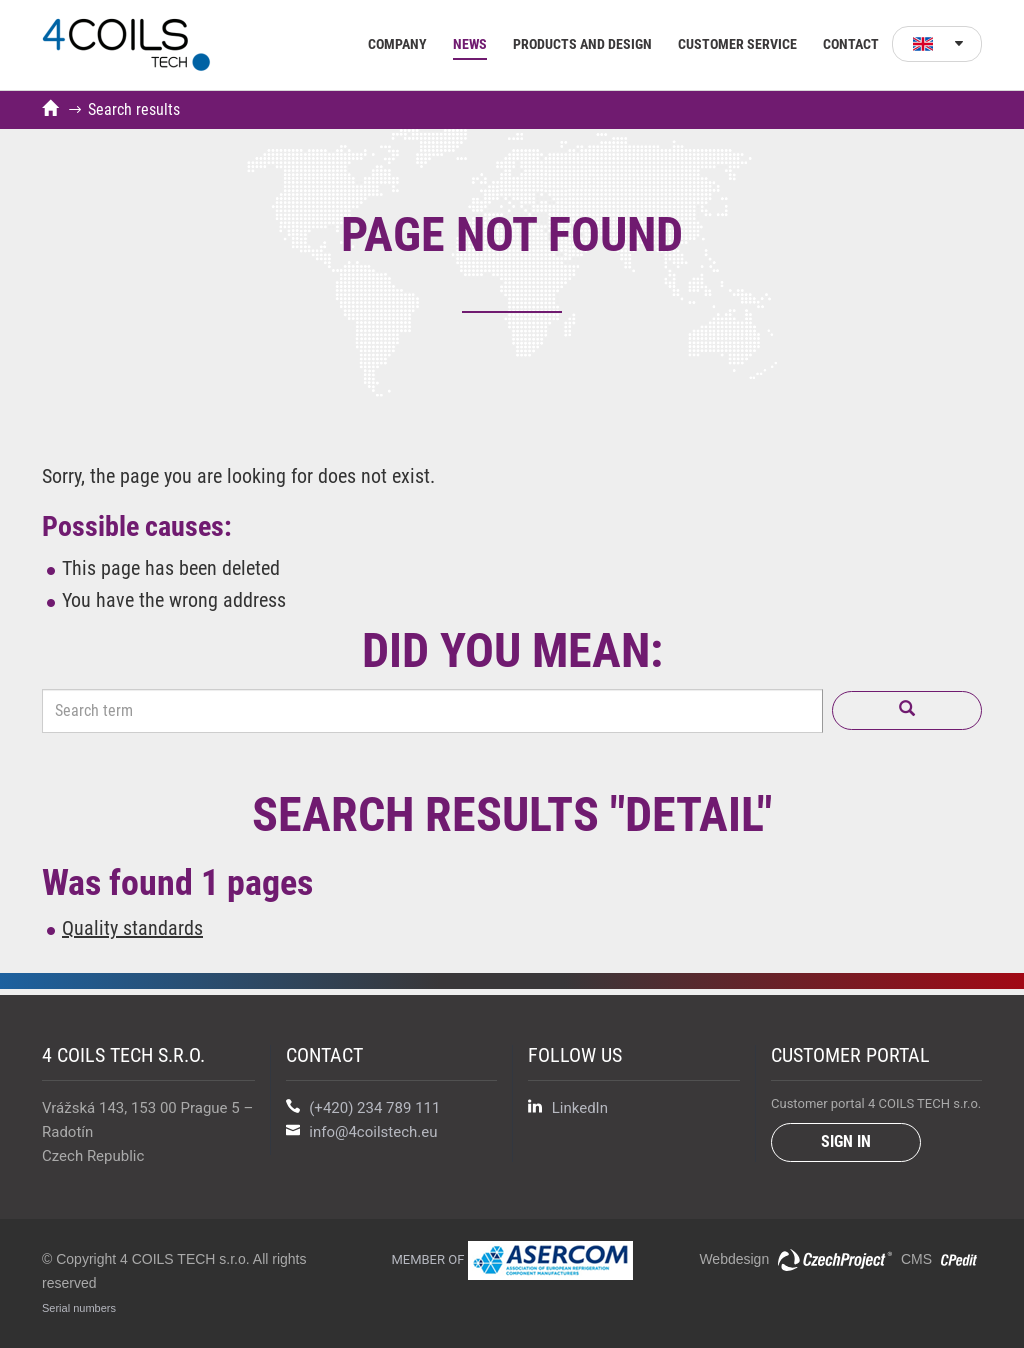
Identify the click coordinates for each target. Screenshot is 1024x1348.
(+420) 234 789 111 (374, 1108)
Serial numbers (79, 1308)
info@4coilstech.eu (373, 1132)
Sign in (846, 1141)
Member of (511, 1259)
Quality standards (132, 928)
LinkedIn (568, 1108)
